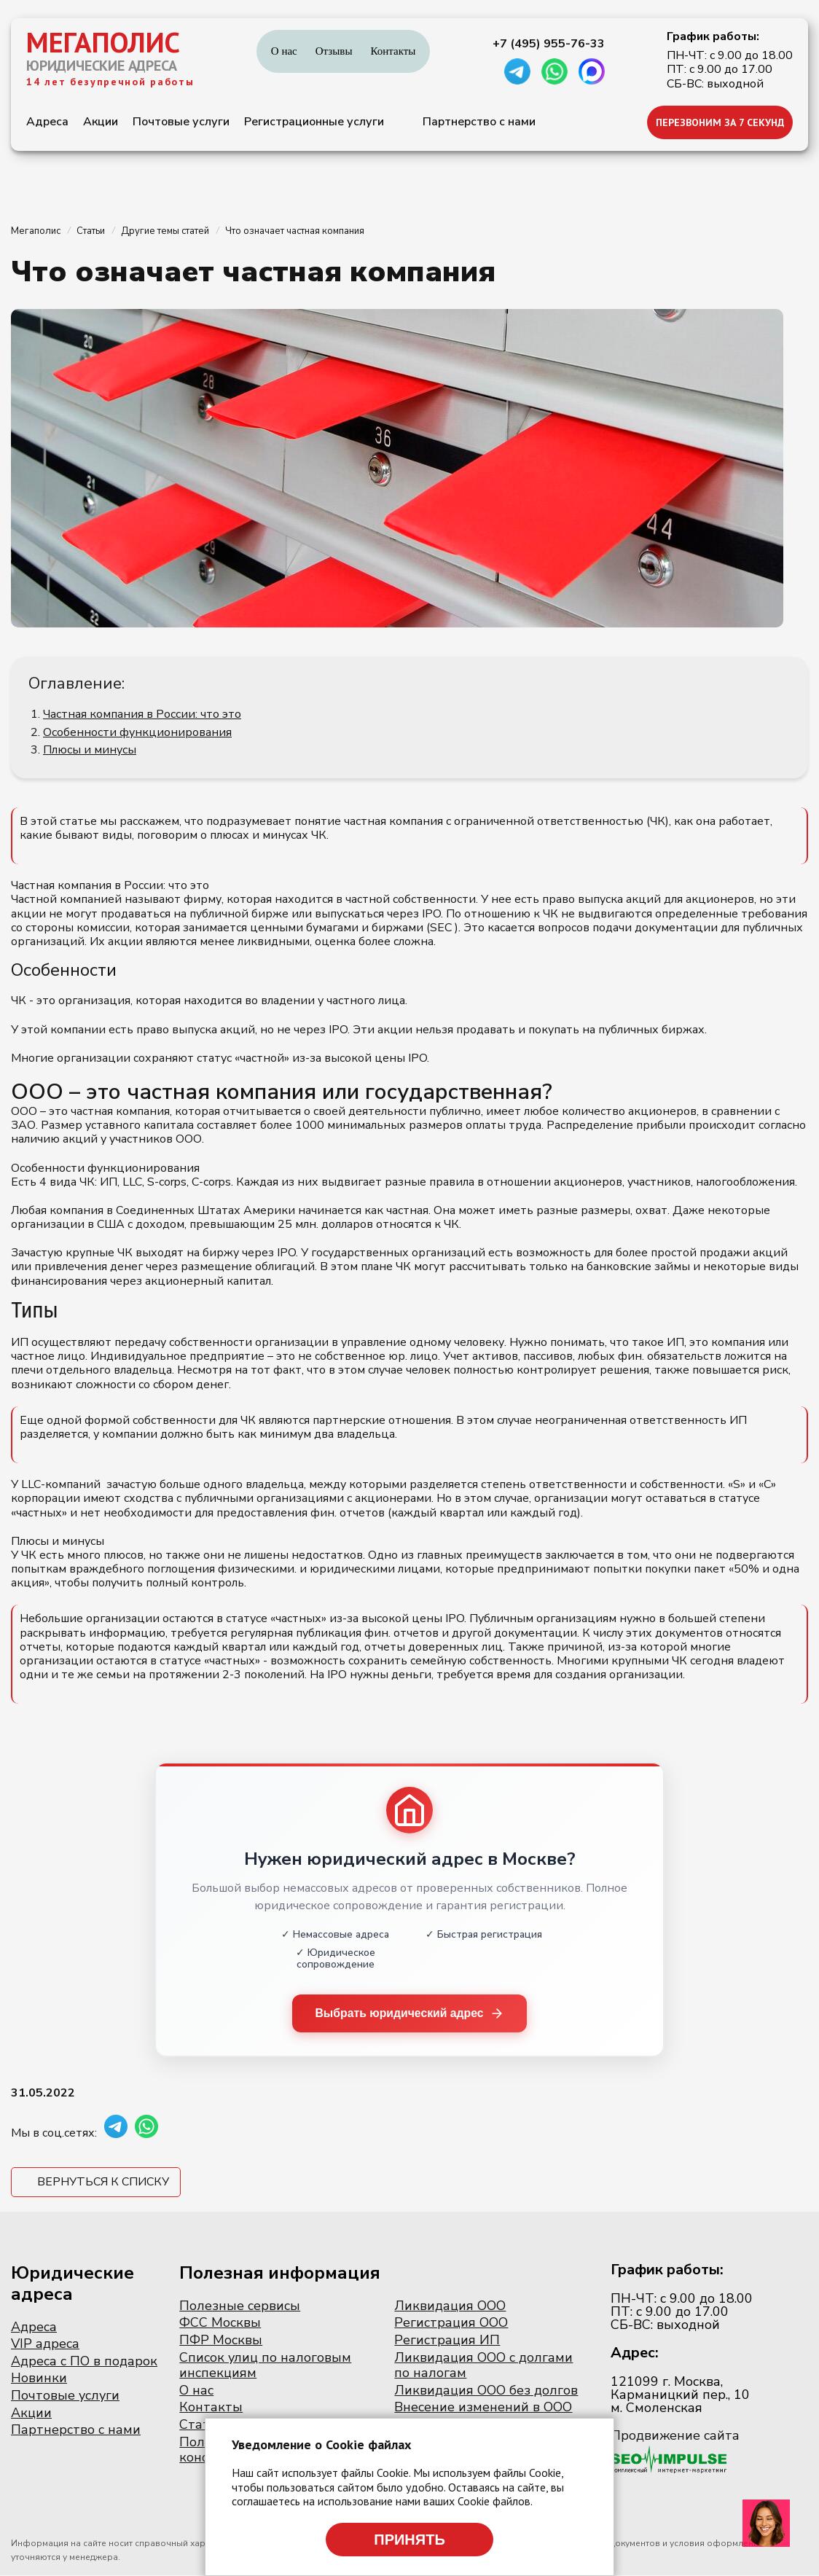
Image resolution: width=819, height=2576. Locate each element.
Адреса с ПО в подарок (84, 2361)
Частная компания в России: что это (142, 714)
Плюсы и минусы (89, 750)
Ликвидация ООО (450, 2305)
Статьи (202, 2424)
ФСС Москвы (220, 2323)
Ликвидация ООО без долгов (486, 2390)
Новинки (39, 2378)
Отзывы (334, 51)
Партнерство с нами (479, 122)
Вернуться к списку (103, 2182)
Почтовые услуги (181, 122)
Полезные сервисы (239, 2305)
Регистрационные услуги (314, 122)
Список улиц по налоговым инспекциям (265, 2365)
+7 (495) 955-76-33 (549, 43)
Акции (100, 122)
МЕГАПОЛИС (103, 42)
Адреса (47, 122)
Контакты (392, 51)
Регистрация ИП (447, 2340)
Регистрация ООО (451, 2323)
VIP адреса (45, 2344)
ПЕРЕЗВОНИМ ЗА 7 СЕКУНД (720, 122)
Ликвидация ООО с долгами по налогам (483, 2365)
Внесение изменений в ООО (483, 2407)
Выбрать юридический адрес (410, 2013)
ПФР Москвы (220, 2340)
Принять (409, 2540)
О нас (284, 51)
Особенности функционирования (137, 732)
